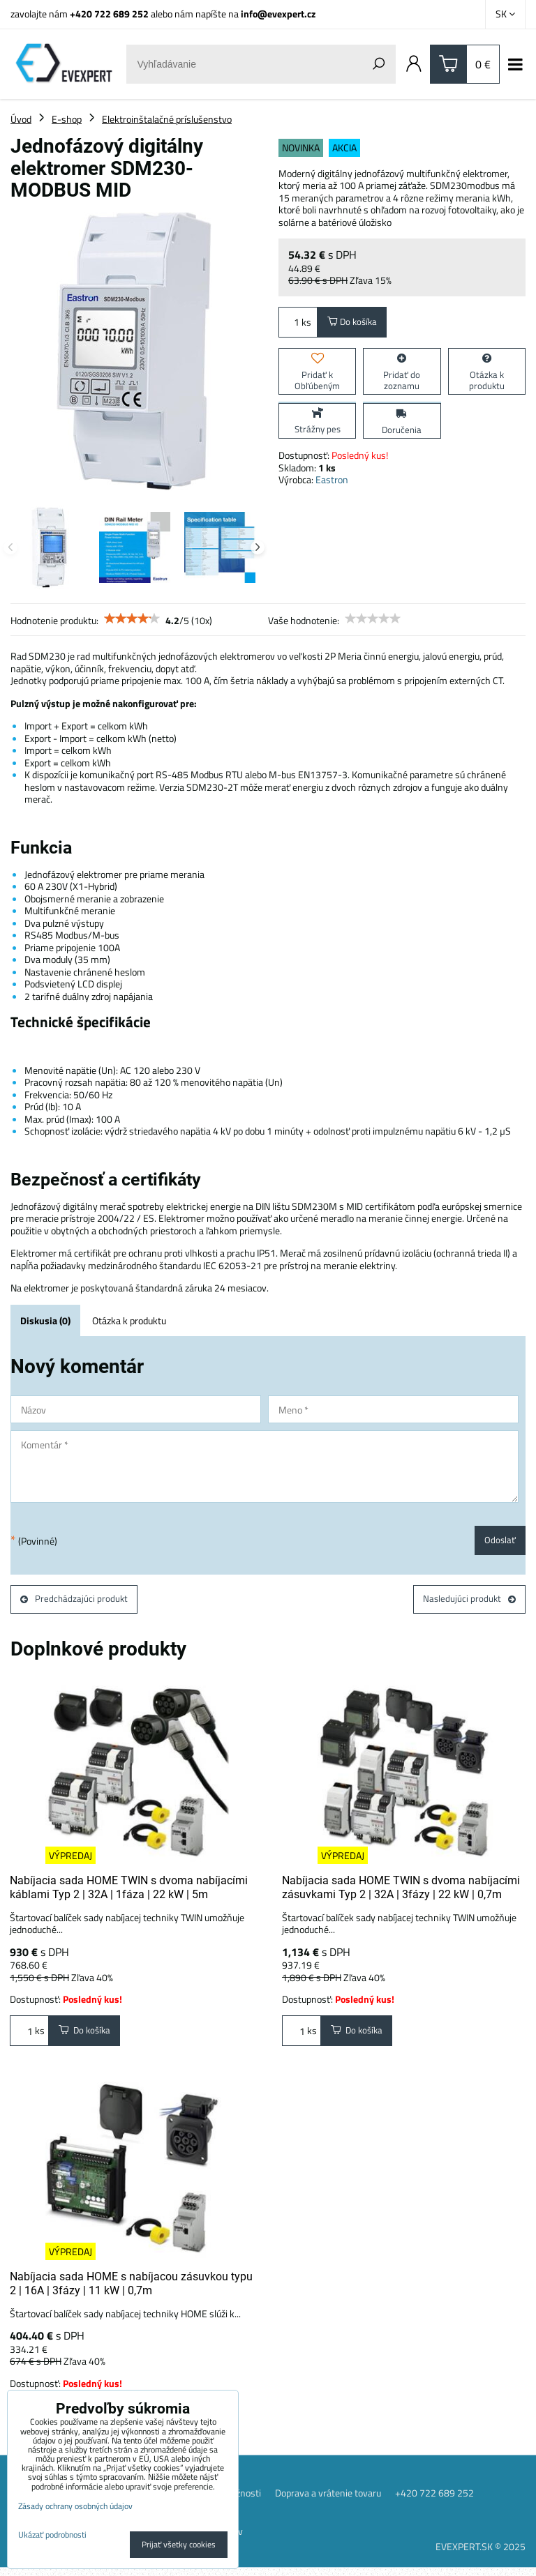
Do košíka (354, 323)
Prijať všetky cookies (179, 2544)
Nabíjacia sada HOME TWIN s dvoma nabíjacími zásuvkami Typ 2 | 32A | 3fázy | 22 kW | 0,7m (401, 1891)
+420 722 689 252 (109, 13)
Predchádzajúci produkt (76, 1602)
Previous (10, 547)
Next (258, 547)
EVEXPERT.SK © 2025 (481, 2554)
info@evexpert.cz (278, 13)
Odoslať (499, 1541)
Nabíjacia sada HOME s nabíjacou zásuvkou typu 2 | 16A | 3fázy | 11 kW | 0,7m (131, 2289)
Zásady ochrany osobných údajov (75, 2506)
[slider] (132, 618)
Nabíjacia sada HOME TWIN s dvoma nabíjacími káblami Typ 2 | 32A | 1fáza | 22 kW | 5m (129, 1891)
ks (298, 323)
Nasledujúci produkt (467, 1602)
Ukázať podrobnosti (52, 2534)
